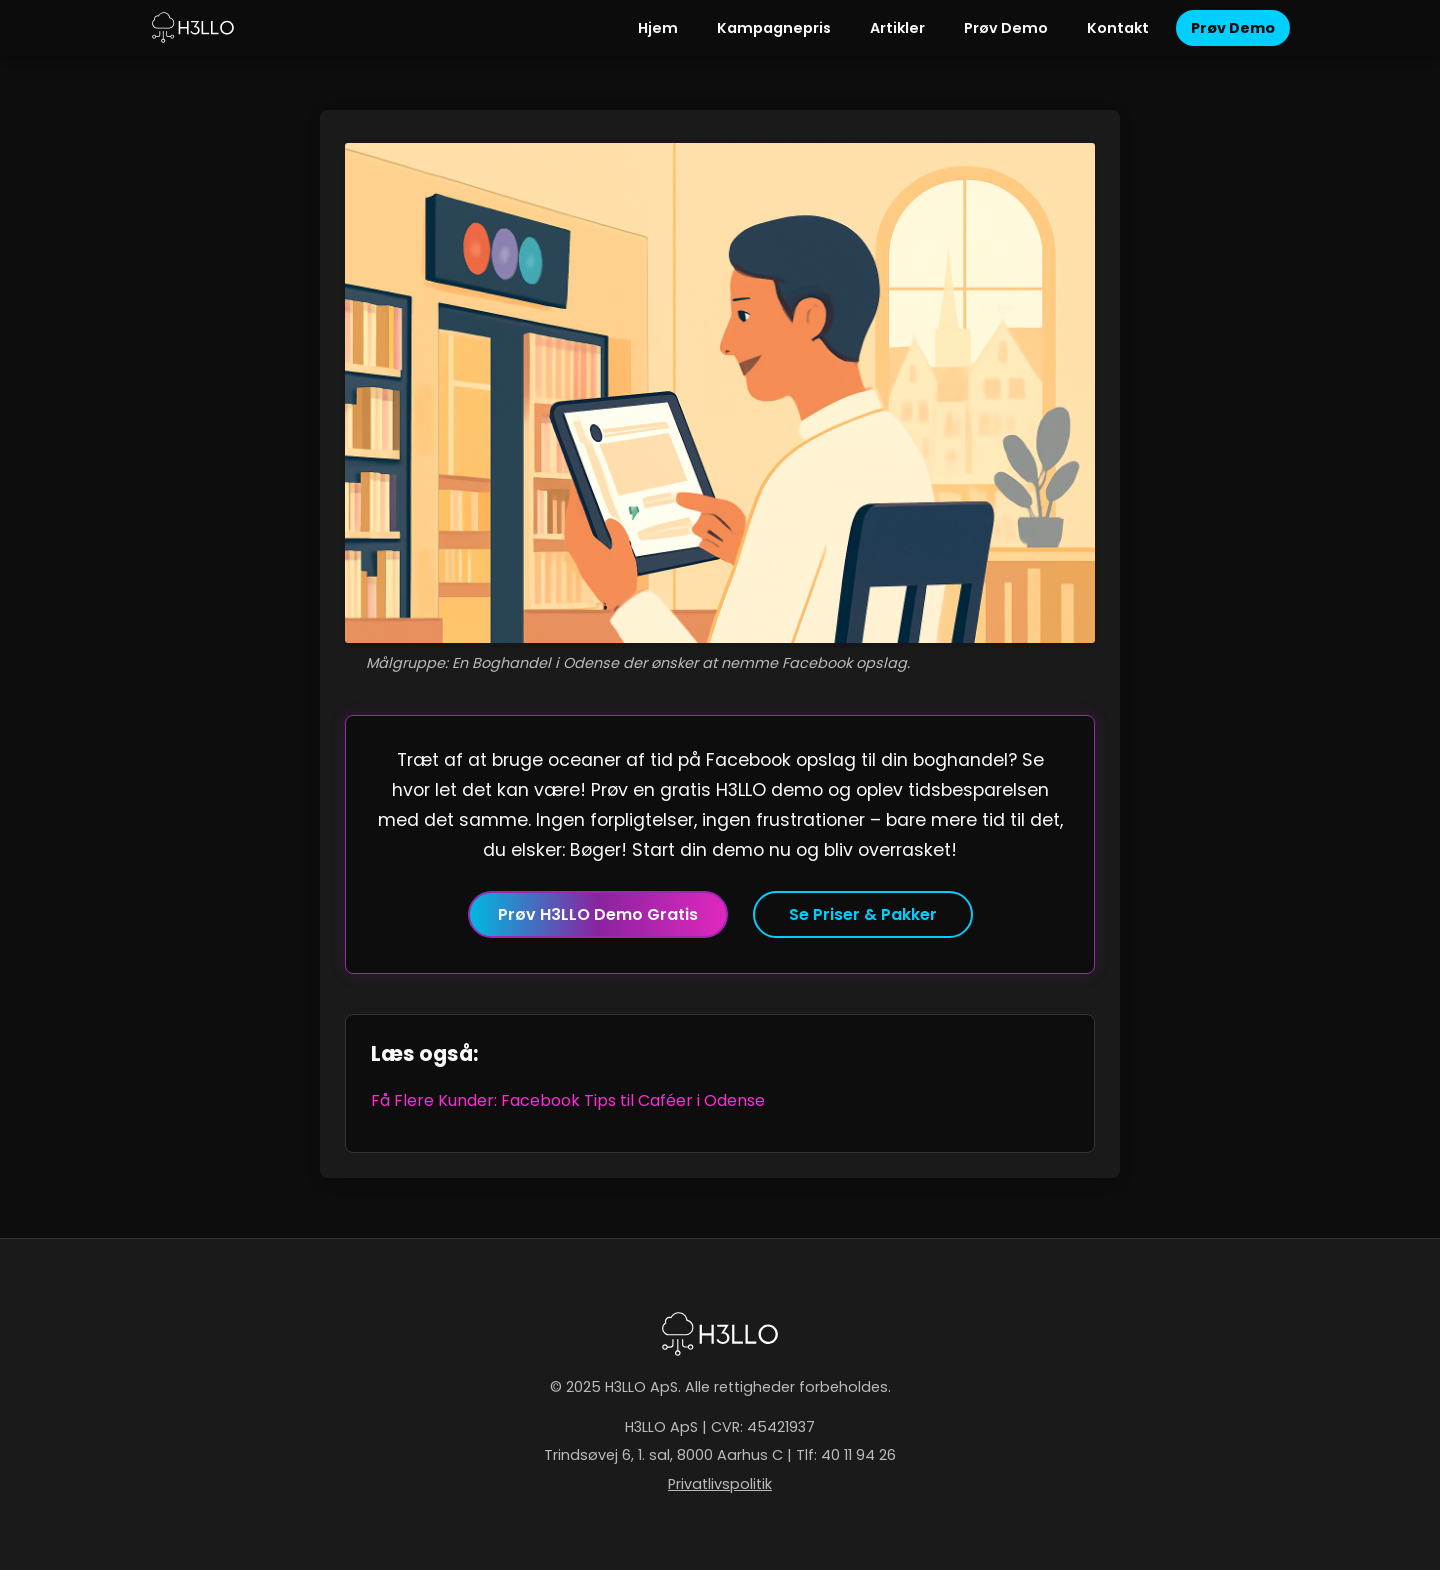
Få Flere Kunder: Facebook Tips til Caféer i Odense (568, 1100)
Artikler (897, 28)
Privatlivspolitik (720, 1484)
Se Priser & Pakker (863, 914)
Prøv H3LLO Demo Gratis (598, 914)
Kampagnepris (774, 28)
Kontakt (1118, 28)
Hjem (658, 28)
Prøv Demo (1006, 28)
